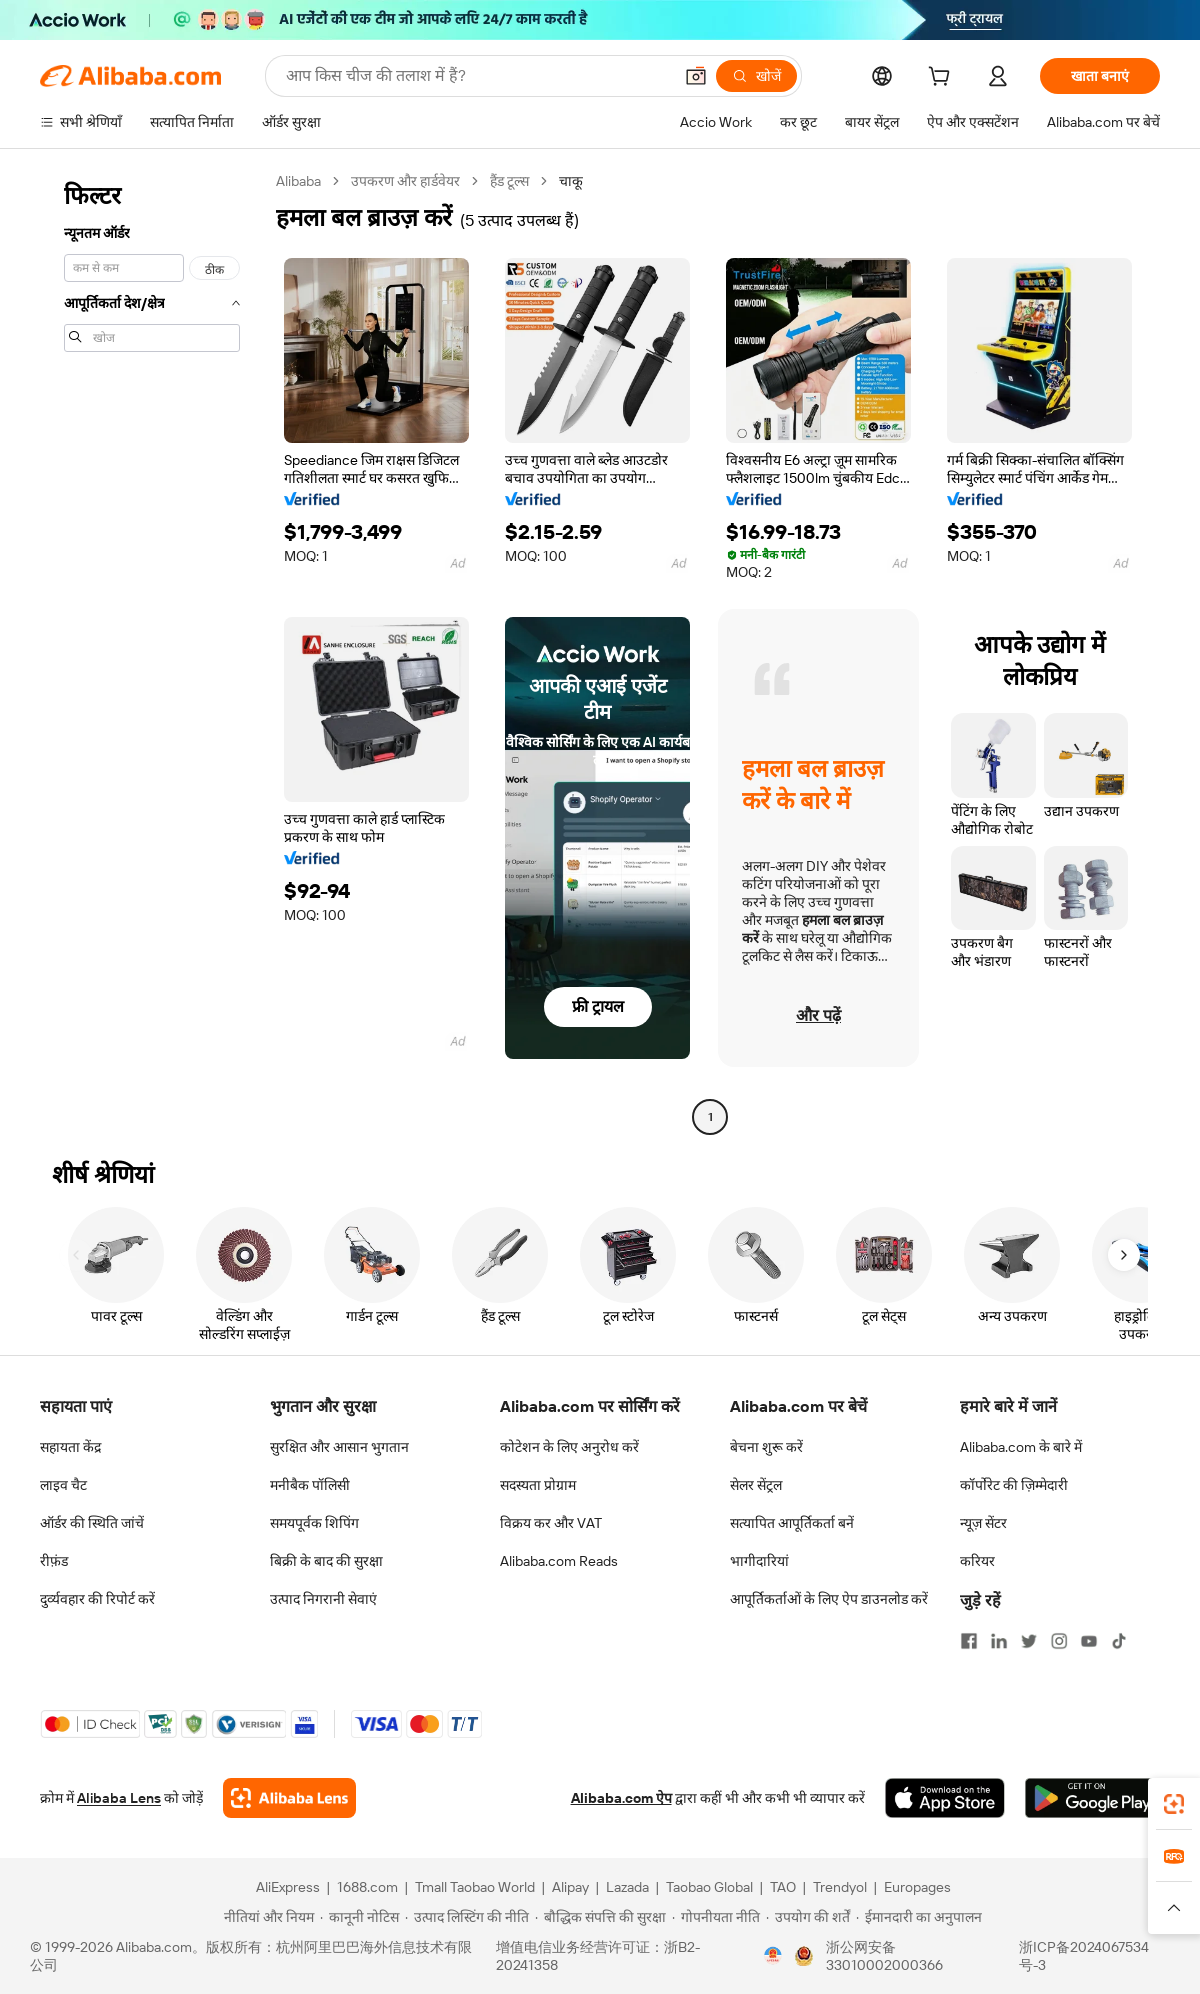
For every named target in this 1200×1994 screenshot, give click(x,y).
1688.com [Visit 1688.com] (367, 1887)
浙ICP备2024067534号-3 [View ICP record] (1084, 1956)
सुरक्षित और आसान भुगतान (339, 1447)
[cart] (943, 79)
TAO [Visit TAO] (783, 1887)
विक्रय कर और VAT (551, 1523)
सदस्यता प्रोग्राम (538, 1485)
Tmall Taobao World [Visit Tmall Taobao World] (475, 1887)
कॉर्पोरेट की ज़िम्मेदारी (1014, 1485)
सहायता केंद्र (70, 1447)
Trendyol (840, 1887)
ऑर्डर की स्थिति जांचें (92, 1523)
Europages (917, 1887)
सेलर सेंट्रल (756, 1485)
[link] (1174, 1804)
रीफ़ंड (54, 1561)
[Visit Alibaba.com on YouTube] (1089, 1641)
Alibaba (298, 181)
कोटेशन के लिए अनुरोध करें (569, 1447)
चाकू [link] (571, 181)
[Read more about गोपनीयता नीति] (716, 1917)
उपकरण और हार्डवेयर (405, 181)
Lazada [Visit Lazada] (627, 1887)
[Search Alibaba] (477, 76)
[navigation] (152, 651)
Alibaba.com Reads (559, 1561)
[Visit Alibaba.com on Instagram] (1059, 1641)
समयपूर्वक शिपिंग (314, 1523)
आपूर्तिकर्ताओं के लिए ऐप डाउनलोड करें (829, 1599)
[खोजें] (756, 76)
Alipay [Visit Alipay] (570, 1887)
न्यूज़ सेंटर (983, 1523)
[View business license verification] (773, 1956)
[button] (696, 76)
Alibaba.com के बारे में (1021, 1447)
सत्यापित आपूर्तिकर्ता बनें (792, 1523)
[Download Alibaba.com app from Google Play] (1092, 1798)
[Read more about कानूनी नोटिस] (359, 1917)
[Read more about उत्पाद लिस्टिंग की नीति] (467, 1917)
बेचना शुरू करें (766, 1447)
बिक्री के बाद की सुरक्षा (326, 1561)
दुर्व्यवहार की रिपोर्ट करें (97, 1599)
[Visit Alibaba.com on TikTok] (1119, 1641)
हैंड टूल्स (509, 181)
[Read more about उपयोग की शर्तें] (808, 1917)
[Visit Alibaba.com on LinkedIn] (999, 1641)
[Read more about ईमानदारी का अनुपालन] (919, 1917)
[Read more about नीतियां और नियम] (266, 1917)
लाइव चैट (63, 1485)
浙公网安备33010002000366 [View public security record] (884, 1956)
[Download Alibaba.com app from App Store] (945, 1798)
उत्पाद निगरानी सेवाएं (323, 1599)
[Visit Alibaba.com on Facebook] (969, 1641)
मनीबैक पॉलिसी (310, 1485)
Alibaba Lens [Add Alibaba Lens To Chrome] (119, 1798)
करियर (977, 1561)
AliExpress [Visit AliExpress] (288, 1887)
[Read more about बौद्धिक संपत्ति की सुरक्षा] (600, 1917)
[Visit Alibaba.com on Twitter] (1029, 1641)
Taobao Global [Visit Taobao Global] (709, 1887)
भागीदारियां (759, 1561)
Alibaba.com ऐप (621, 1798)
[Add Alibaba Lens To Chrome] (289, 1798)
